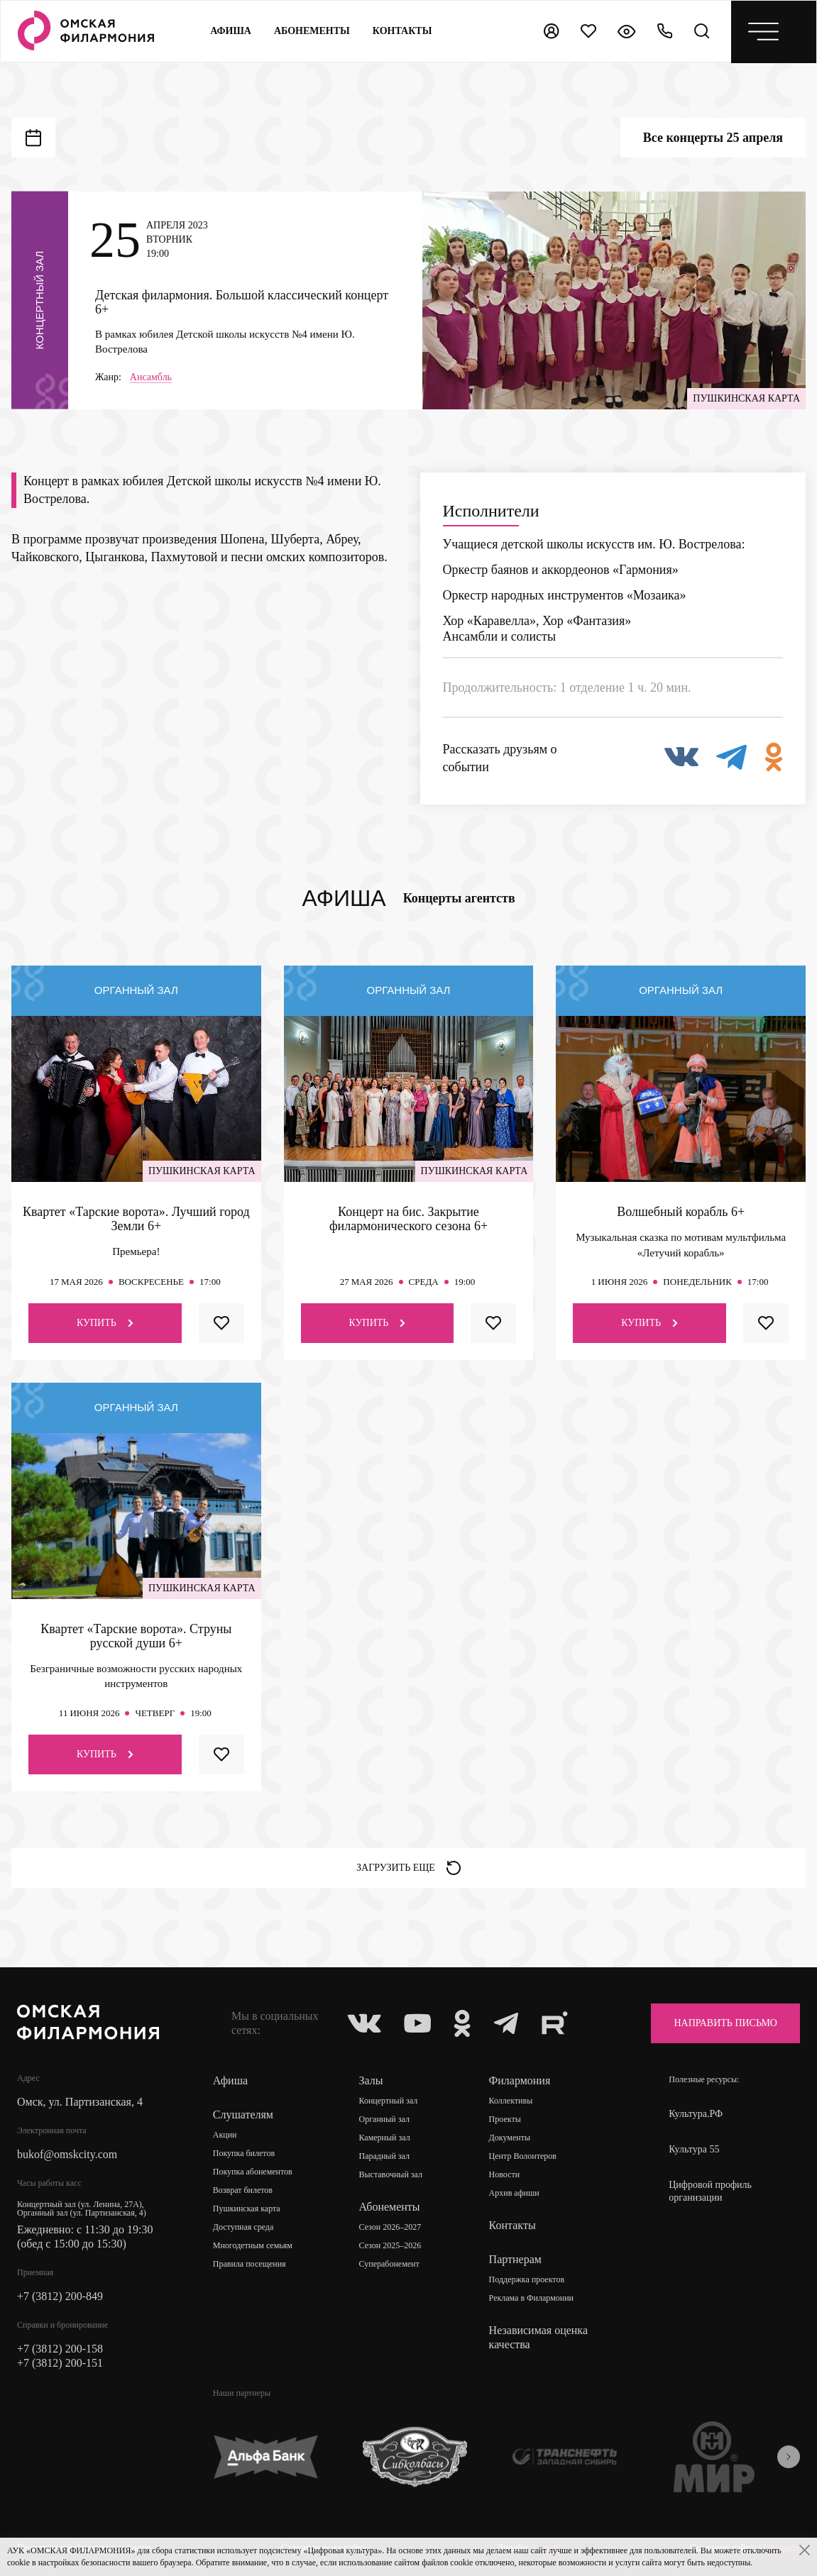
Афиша (230, 31)
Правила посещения (249, 2264)
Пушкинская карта (246, 2208)
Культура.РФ (696, 2113)
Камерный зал (384, 2138)
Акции (225, 2135)
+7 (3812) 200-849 (60, 2296)
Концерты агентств (459, 898)
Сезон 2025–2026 (390, 2245)
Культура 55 (694, 2149)
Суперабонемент (389, 2264)
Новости (504, 2174)
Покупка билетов (244, 2153)
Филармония (520, 2080)
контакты (402, 31)
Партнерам (515, 2259)
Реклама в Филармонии (531, 2298)
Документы (509, 2138)
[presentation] (788, 2456)
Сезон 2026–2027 (390, 2227)
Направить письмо (725, 2023)
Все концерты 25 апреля (713, 138)
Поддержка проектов (526, 2279)
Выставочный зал (390, 2174)
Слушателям (243, 2114)
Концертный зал (388, 2101)
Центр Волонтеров (522, 2156)
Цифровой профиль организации (710, 2191)
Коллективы (511, 2101)
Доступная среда (243, 2227)
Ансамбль (151, 377)
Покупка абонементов (252, 2172)
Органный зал (384, 2119)
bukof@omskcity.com (67, 2154)
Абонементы (312, 31)
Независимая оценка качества (538, 2337)
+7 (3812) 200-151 (60, 2363)
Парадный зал (384, 2156)
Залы (371, 2080)
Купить (105, 1322)
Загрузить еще (408, 1868)
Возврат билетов (243, 2190)
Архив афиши (514, 2193)
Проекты (505, 2119)
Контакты (512, 2225)
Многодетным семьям (252, 2245)
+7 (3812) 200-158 (60, 2349)
